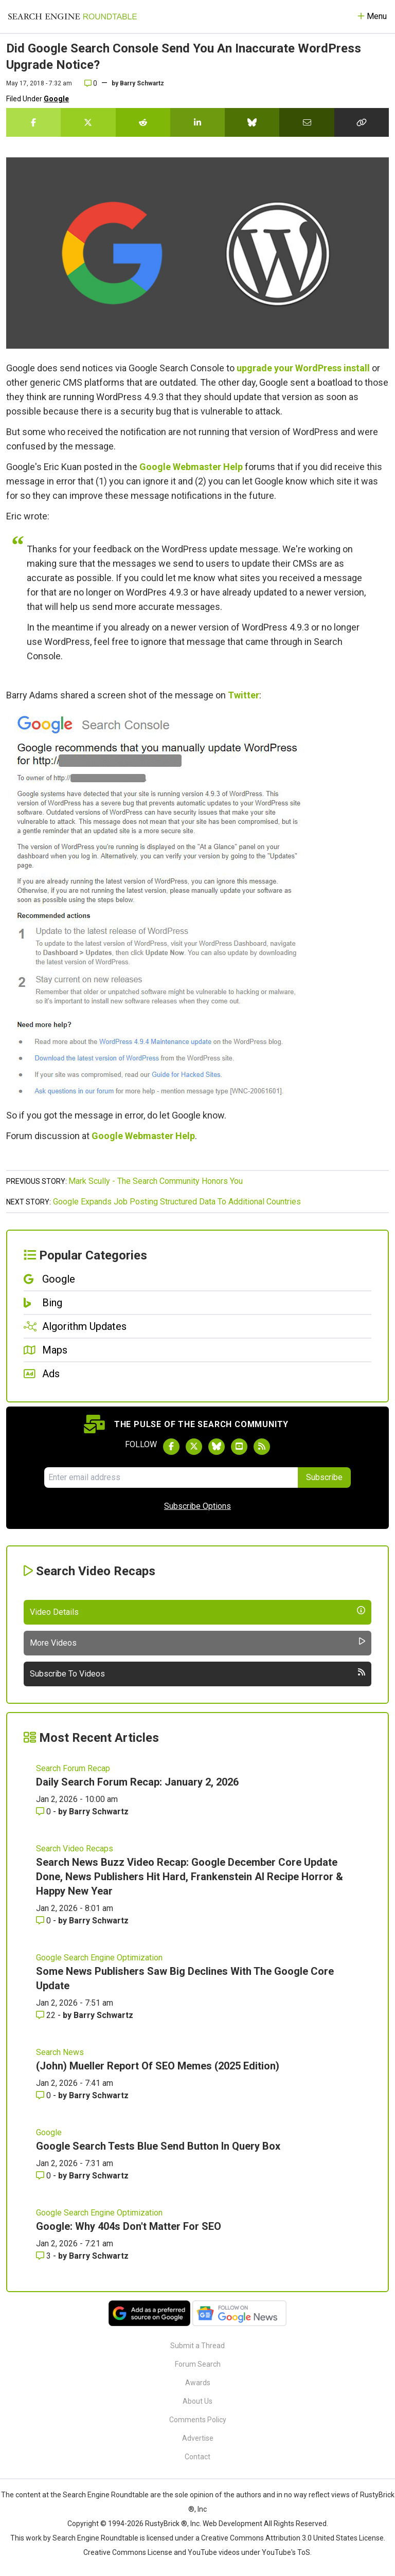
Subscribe (324, 1477)
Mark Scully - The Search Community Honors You (155, 1181)
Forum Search (198, 2364)
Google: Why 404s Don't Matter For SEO (128, 2226)
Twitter (243, 695)
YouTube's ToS (286, 2552)
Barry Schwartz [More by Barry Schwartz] (99, 1811)
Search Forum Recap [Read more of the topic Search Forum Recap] (73, 1768)
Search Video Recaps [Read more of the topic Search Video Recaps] (74, 1848)
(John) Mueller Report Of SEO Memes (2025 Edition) (157, 2066)
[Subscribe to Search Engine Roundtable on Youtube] (239, 1446)
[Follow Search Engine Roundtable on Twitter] (194, 1446)
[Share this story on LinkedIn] (197, 122)
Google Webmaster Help (191, 466)
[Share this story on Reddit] (143, 122)
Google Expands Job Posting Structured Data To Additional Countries (177, 1201)
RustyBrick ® (166, 2523)
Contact (197, 2457)
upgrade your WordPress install (303, 368)
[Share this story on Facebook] (33, 122)
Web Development (232, 2523)
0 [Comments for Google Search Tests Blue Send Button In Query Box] (44, 2176)
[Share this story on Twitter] (88, 122)
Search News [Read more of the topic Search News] (60, 2052)
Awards (197, 2383)
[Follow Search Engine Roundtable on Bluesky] (216, 1446)
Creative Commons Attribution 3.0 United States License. (293, 2538)
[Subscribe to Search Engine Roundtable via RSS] (262, 1446)
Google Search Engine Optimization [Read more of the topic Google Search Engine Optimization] (99, 1957)
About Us (197, 2401)
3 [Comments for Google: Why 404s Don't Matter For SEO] (44, 2256)
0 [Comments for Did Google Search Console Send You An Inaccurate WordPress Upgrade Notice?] (90, 83)
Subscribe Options (197, 1506)
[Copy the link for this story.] (361, 122)
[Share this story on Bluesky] (252, 122)
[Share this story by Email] (306, 122)
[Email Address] (170, 1477)
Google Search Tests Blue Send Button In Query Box (158, 2146)
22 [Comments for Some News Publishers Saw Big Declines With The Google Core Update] (47, 2015)
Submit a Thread (197, 2345)
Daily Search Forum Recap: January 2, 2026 (137, 1782)
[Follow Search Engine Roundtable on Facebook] (171, 1446)
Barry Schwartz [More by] (142, 83)
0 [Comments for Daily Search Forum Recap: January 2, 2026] (44, 1811)
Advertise (197, 2438)
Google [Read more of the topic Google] (49, 2132)
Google (56, 99)
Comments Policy (197, 2420)
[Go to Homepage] (72, 16)
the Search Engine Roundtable (100, 2495)
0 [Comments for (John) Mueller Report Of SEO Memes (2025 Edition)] (44, 2095)
